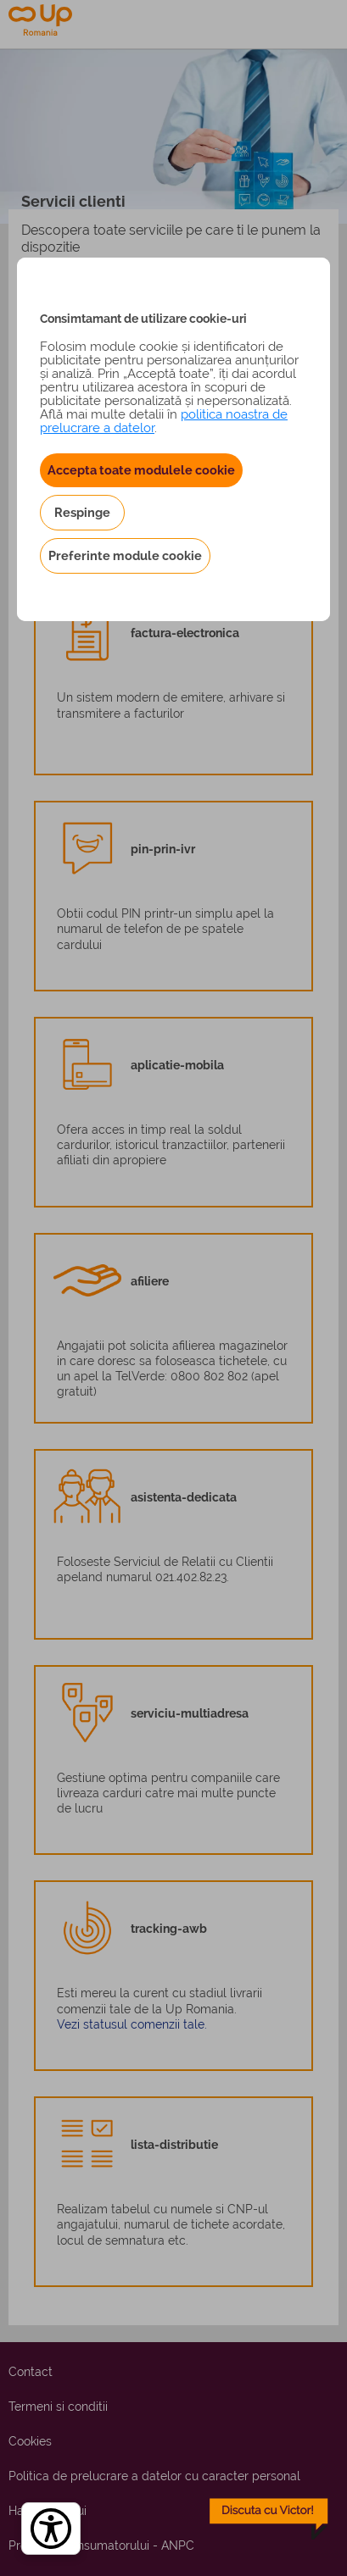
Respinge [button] (82, 512)
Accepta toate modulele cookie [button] (141, 470)
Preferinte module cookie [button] (125, 555)
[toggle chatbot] (269, 2519)
